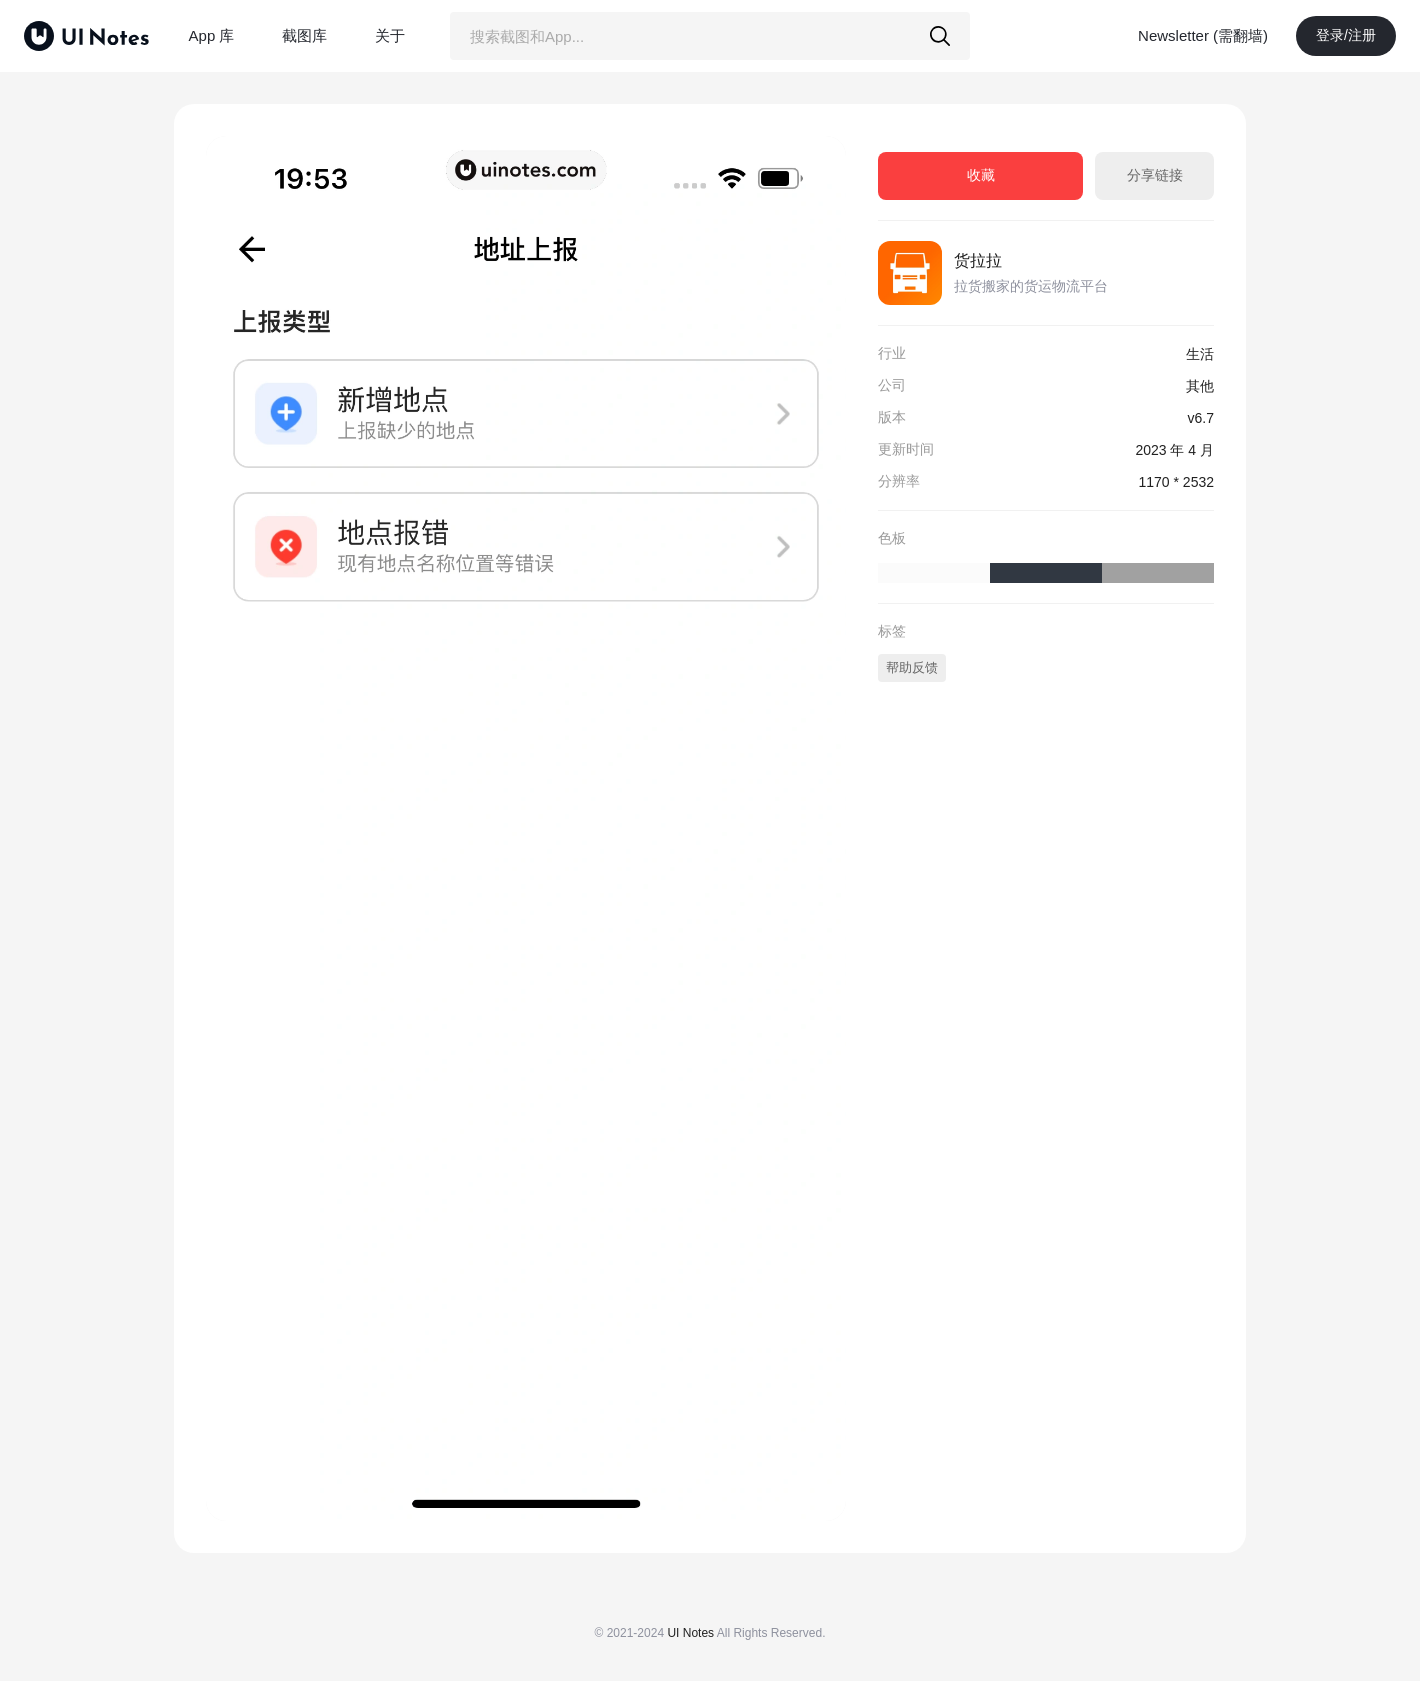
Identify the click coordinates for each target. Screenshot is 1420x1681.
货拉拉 (978, 260)
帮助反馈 (912, 667)
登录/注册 (1346, 35)
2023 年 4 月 (1174, 450)
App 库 (212, 35)
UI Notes (690, 1633)
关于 (390, 35)
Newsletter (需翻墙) (1203, 35)
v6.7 (1201, 418)
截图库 (304, 35)
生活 (1200, 354)
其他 (1200, 386)
